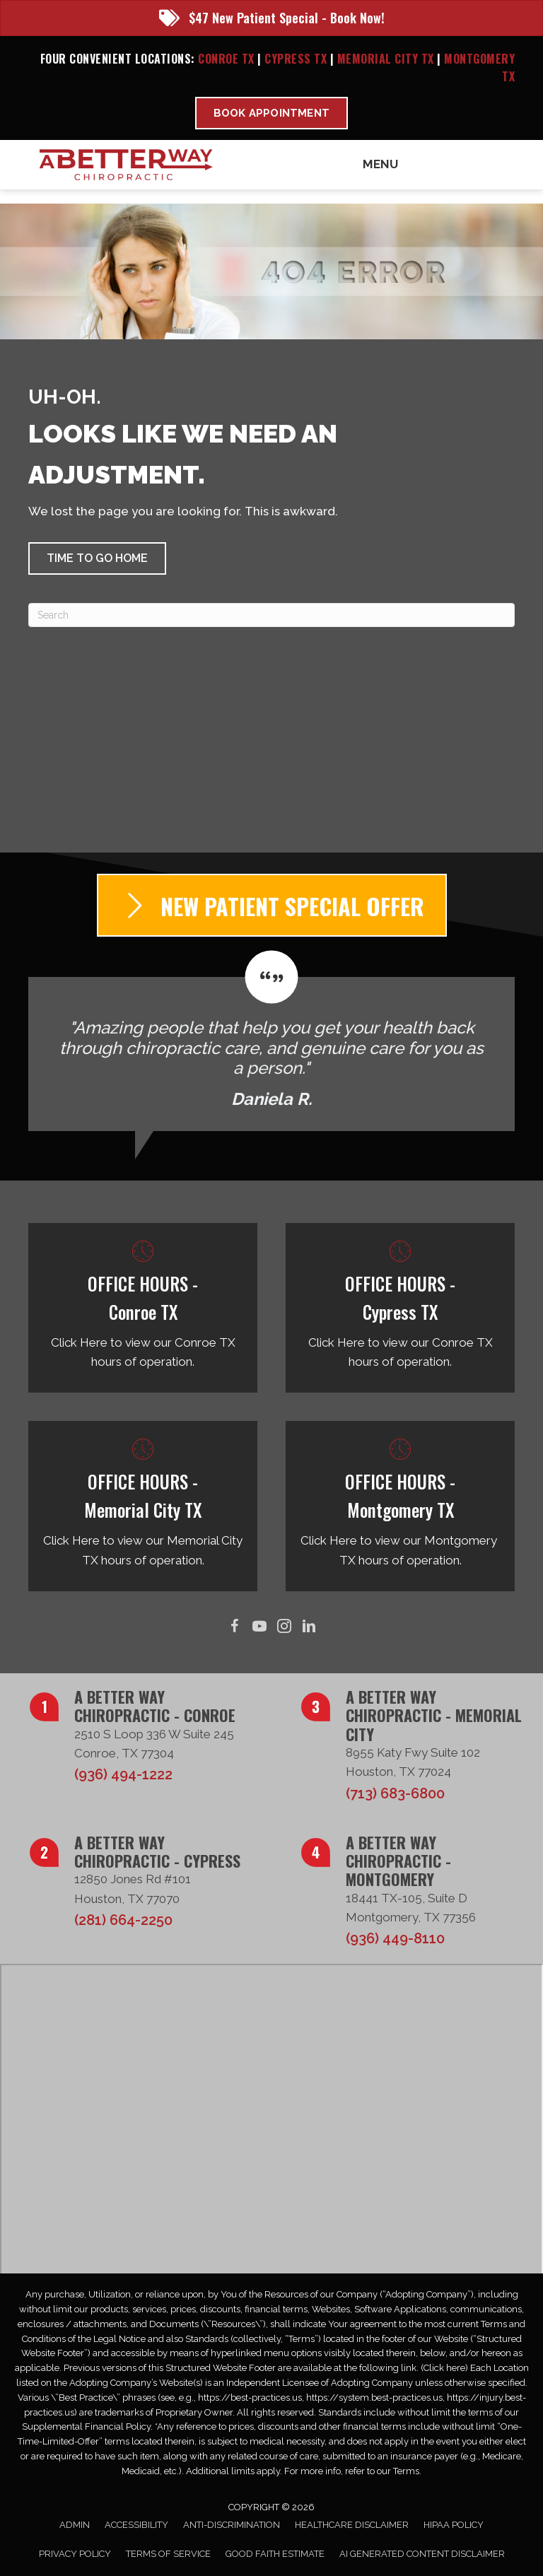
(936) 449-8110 (395, 1938)
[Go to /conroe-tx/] (142, 1308)
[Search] (271, 615)
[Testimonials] (271, 1041)
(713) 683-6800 (395, 1793)
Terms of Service (168, 2553)
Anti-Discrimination (231, 2524)
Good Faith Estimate (275, 2553)
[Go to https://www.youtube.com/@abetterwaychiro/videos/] (259, 1627)
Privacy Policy (75, 2553)
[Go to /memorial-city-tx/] (142, 1506)
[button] (97, 558)
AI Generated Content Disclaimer (422, 2553)
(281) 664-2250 (123, 1919)
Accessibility (136, 2524)
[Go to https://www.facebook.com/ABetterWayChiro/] (234, 1627)
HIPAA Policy (454, 2524)
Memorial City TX (387, 58)
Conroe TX (226, 58)
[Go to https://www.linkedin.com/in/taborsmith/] (308, 1627)
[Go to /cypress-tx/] (400, 1308)
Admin (74, 2524)
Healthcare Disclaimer (352, 2524)
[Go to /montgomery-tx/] (400, 1506)
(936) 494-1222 (123, 1774)
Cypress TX (295, 58)
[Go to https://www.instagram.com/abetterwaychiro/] (284, 1627)
